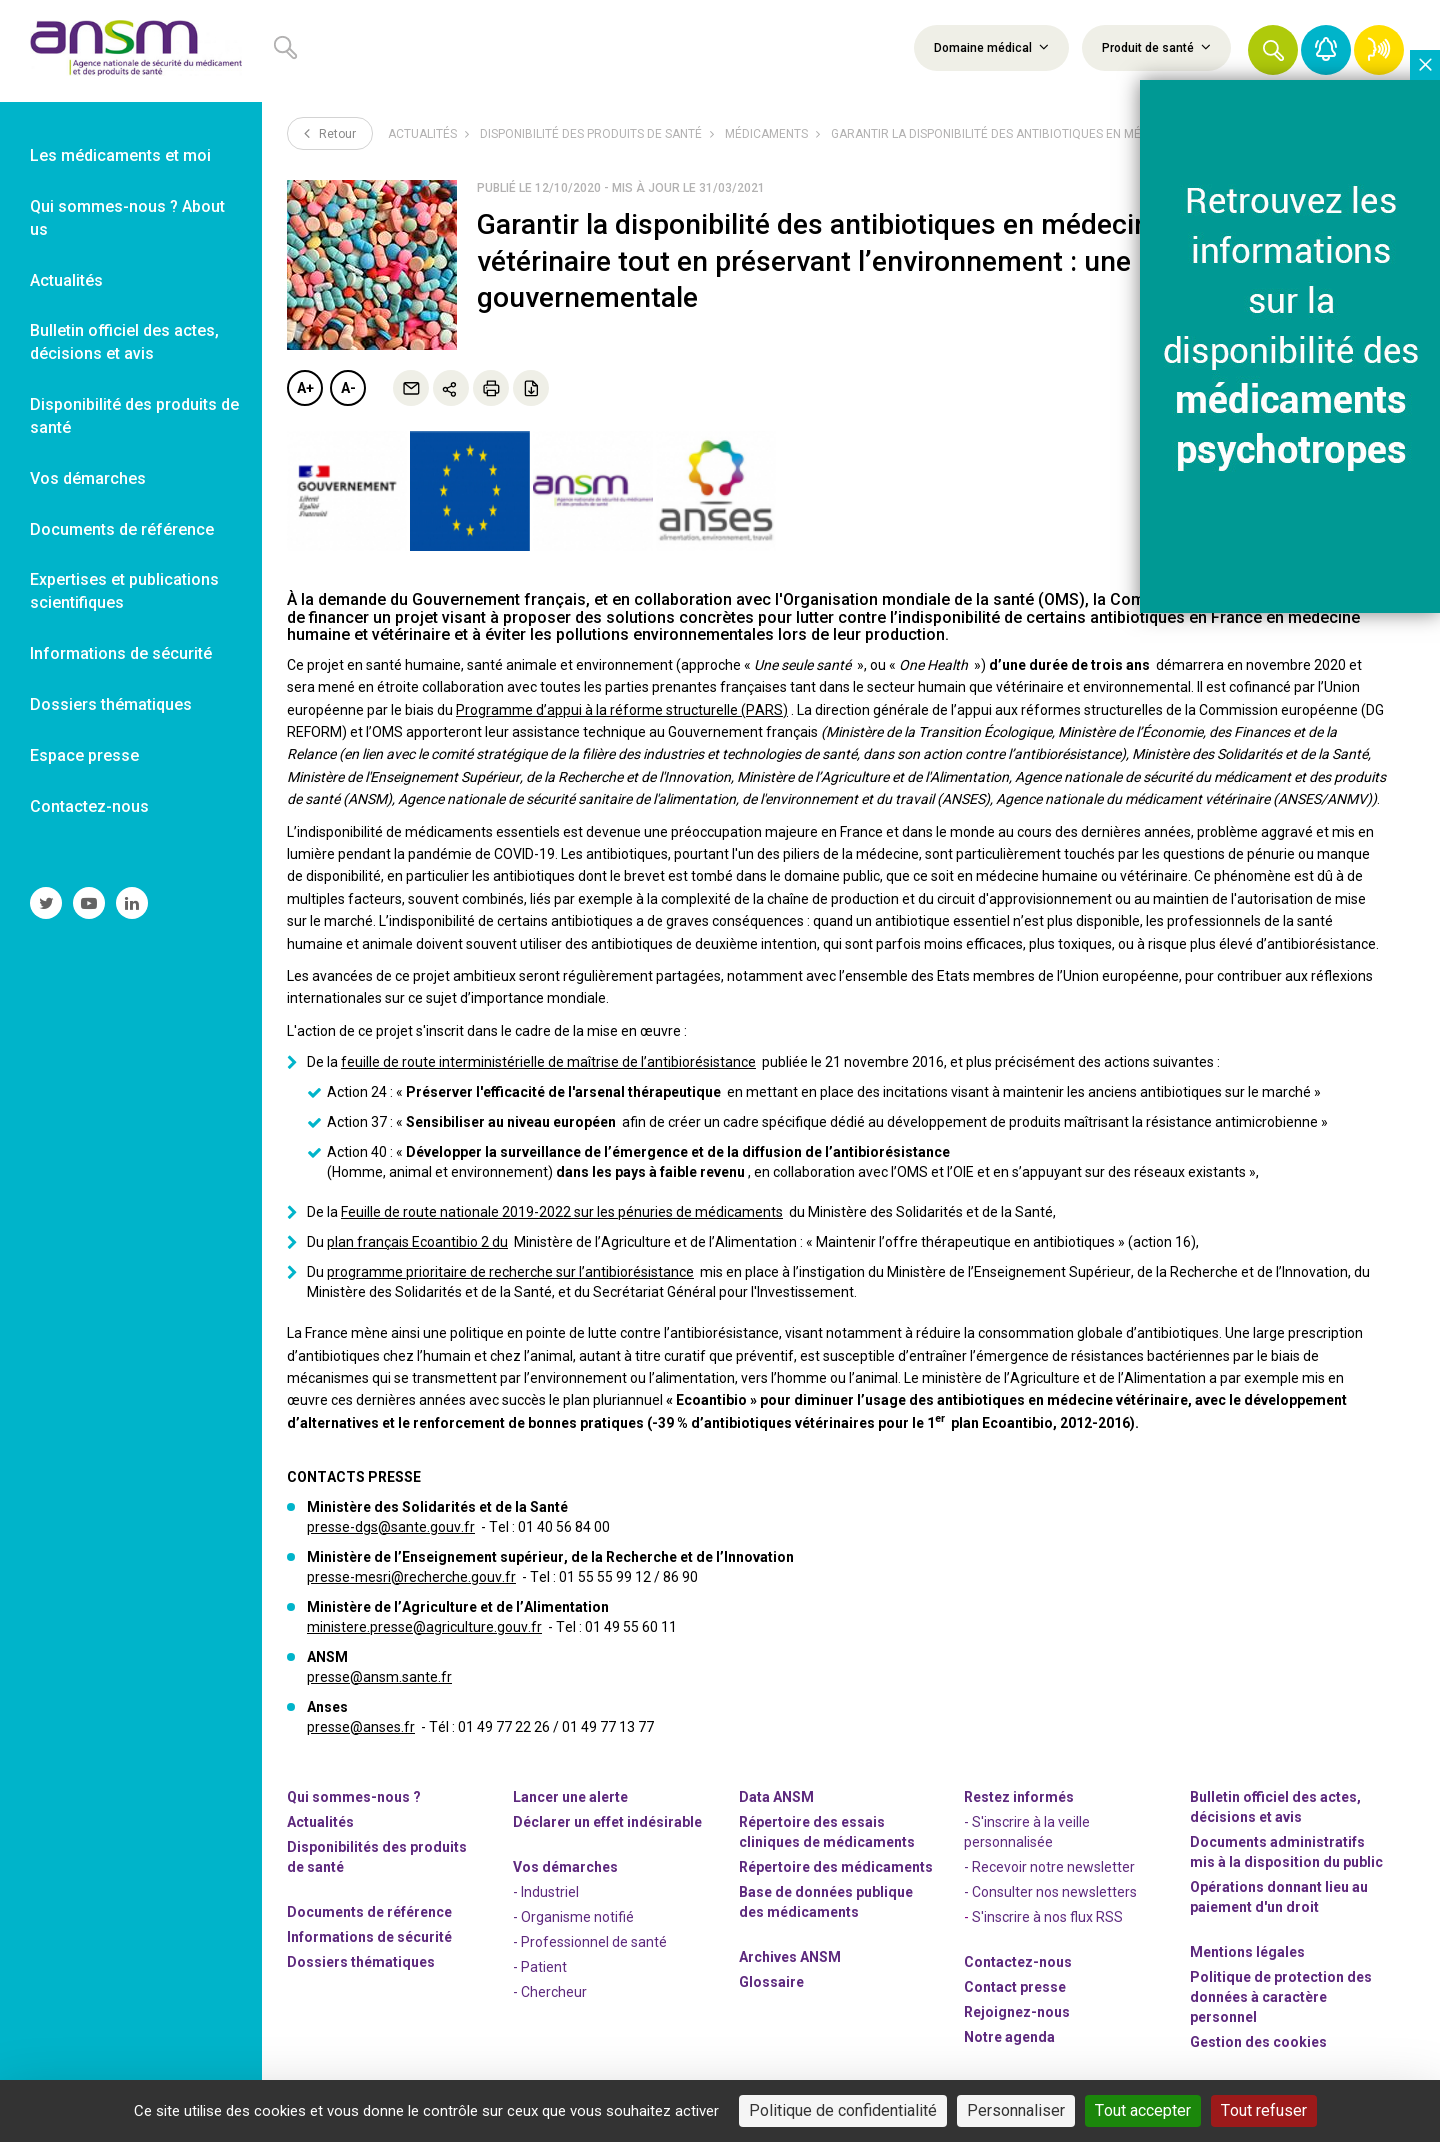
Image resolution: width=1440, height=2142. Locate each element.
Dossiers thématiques (361, 1962)
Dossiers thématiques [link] (111, 704)
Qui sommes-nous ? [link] (354, 1797)
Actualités (422, 134)
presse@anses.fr (361, 1727)
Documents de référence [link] (122, 529)
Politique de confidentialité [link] (843, 2110)
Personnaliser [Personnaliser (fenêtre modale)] (1016, 2110)
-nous (1017, 2012)
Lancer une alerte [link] (570, 1797)
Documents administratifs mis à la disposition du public (1286, 1852)
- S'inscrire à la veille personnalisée (1027, 1832)
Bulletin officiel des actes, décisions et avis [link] (124, 342)
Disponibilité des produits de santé (591, 134)
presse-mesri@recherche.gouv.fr (411, 1577)
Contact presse (1015, 1987)
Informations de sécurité (369, 1937)
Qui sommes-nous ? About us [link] (127, 218)
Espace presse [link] (84, 755)
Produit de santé (1156, 47)
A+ (305, 388)
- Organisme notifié (573, 1917)
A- (348, 388)
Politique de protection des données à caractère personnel (1281, 1997)
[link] (131, 51)
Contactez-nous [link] (89, 806)
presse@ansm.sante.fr (379, 1677)
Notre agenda (1009, 2037)
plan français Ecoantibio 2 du (417, 1242)
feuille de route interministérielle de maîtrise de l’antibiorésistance (548, 1062)
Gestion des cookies (1258, 2042)
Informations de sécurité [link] (121, 653)
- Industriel (546, 1892)
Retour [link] (330, 133)
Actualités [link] (66, 280)
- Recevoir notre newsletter (1049, 1867)
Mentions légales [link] (1247, 1952)
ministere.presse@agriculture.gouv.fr (424, 1627)
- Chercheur (550, 1992)
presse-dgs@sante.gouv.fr (391, 1527)
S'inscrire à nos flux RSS (1047, 1917)
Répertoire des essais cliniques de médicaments (827, 1832)
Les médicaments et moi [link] (120, 155)
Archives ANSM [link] (790, 1957)
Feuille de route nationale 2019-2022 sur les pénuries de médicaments (562, 1212)
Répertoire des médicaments (836, 1867)
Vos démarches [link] (88, 478)
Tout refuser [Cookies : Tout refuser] (1264, 2110)
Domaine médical (991, 47)
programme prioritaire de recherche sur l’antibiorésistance (510, 1272)
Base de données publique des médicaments (826, 1902)
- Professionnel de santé (590, 1942)
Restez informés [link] (1019, 1797)
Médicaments (766, 134)
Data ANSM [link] (776, 1797)
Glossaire (771, 1982)
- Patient (540, 1967)
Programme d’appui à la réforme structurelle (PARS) (622, 710)
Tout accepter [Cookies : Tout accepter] (1143, 2110)
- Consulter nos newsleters (1050, 1892)
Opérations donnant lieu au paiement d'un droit (1279, 1897)
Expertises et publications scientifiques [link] (124, 591)
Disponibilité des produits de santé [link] (134, 416)
